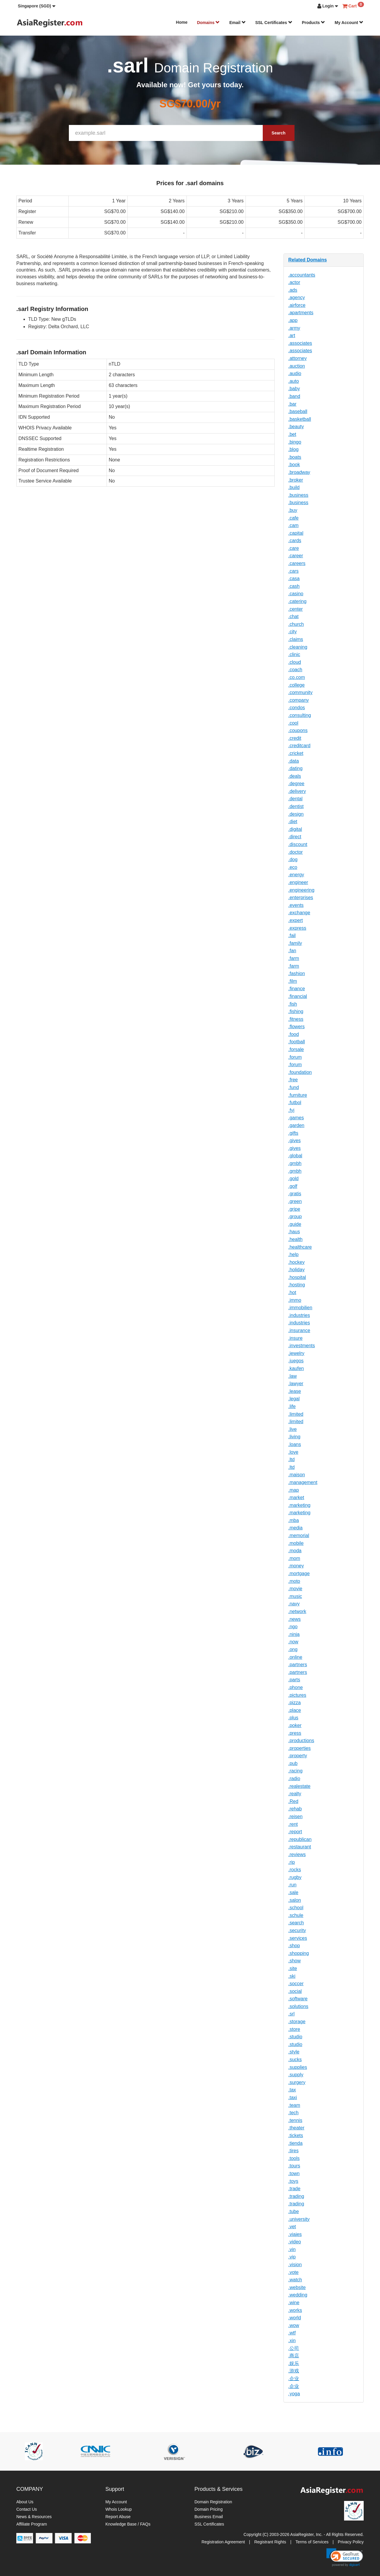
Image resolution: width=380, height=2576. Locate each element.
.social (295, 1991)
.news (294, 1619)
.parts (294, 1679)
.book (294, 464)
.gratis (294, 1193)
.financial (297, 996)
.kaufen (296, 1368)
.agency (296, 297)
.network (297, 1611)
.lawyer (295, 1383)
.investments (301, 1345)
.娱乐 (293, 2363)
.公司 (293, 2348)
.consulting (299, 715)
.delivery (297, 791)
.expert (295, 920)
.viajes (295, 2234)
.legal (294, 1398)
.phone (295, 1687)
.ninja (294, 1634)
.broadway (299, 472)
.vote (293, 2272)
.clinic (294, 654)
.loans (294, 1444)
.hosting (296, 1284)
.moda (294, 1550)
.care (293, 548)
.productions (301, 1740)
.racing (295, 1770)
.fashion (296, 973)
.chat (293, 616)
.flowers (296, 1026)
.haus (294, 1231)
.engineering (301, 890)
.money (296, 1565)
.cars (293, 571)
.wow (293, 2325)
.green (295, 1201)
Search (279, 133)
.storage (296, 2021)
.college (296, 685)
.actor (294, 282)
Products (313, 22)
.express (297, 928)
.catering (297, 601)
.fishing (295, 1011)
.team (294, 2105)
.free (293, 1079)
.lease (294, 1391)
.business (298, 495)
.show (294, 1960)
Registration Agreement (223, 2542)
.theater (296, 2127)
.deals (294, 776)
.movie (295, 1588)
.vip (292, 2256)
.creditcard (299, 745)
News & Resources (34, 2516)
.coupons (298, 730)
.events (296, 905)
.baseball (297, 411)
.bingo (294, 442)
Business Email (208, 2516)
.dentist (296, 806)
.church (296, 624)
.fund (293, 1087)
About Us (25, 2501)
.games (296, 1117)
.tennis (295, 2120)
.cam (293, 525)
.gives (294, 1140)
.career (295, 555)
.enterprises (300, 897)
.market (296, 1497)
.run (292, 1884)
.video (294, 2241)
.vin (292, 2249)
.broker (295, 479)
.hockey (296, 1262)
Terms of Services (311, 2542)
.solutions (298, 2006)
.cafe (293, 517)
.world (294, 2317)
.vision (295, 2264)
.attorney (297, 358)
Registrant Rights (270, 2542)
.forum (295, 1057)
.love (293, 1452)
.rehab (295, 1808)
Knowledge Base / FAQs (128, 2524)
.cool (293, 723)
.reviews (297, 1854)
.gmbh (294, 1163)
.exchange (299, 912)
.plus (293, 1717)
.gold (293, 1178)
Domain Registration (213, 2501)
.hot (292, 1292)
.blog (293, 449)
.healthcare (300, 1247)
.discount (297, 844)
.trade (294, 2188)
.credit (294, 738)
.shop (294, 1945)
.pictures (297, 1695)
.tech (293, 2112)
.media (295, 1527)
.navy (294, 1603)
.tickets (295, 2135)
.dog (292, 859)
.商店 (293, 2355)
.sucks (295, 2059)
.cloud (294, 662)
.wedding (297, 2294)
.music (295, 1596)
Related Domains (307, 259)
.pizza (294, 1702)
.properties (299, 1748)
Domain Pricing (208, 2509)
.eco (292, 867)
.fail (292, 935)
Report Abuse (118, 2516)
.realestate (299, 1786)
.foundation (300, 1072)
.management (302, 1482)
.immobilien (300, 1307)
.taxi (292, 2097)
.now (293, 1641)
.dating (295, 768)
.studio (295, 2036)
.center (295, 609)
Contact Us (26, 2509)
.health (295, 1239)
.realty (294, 1793)
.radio (294, 1778)
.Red (293, 1801)
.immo (294, 1300)
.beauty (296, 426)
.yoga (294, 2393)
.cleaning (297, 647)
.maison (296, 1474)
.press (294, 1733)
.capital (295, 533)
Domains (208, 22)
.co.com (296, 677)
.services (297, 1938)
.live (292, 1429)
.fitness (295, 1019)
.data (293, 761)
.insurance (299, 1330)
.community (300, 692)
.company (298, 700)
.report (295, 1831)
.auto (293, 381)
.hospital (297, 1277)
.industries (299, 1315)
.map (293, 1490)
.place (294, 1710)
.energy (296, 874)
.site (292, 1968)
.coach (295, 669)
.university (299, 2219)
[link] (345, 2557)
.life (292, 1406)
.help (293, 1254)
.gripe (294, 1209)
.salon (294, 1900)
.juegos (296, 1360)
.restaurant (299, 1846)
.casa (294, 578)
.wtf (292, 2332)
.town (294, 2173)
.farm (293, 958)
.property (297, 1755)
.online (295, 1657)
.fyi (291, 1110)
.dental (295, 798)
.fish (292, 1004)
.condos (296, 707)
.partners (297, 1664)
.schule (295, 1915)
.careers (296, 563)
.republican (299, 1839)
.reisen (295, 1816)
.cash (294, 586)
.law (292, 1376)
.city (292, 631)
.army (294, 328)
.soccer (296, 1983)
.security (297, 1930)
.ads (292, 290)
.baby (294, 388)
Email (237, 22)
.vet (292, 2226)
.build (294, 487)
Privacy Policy (351, 2542)
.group (295, 1216)
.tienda (295, 2143)
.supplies (297, 2067)
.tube (293, 2211)
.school (295, 1907)
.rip (291, 1862)
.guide (294, 1224)
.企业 (293, 2378)
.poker (294, 1725)
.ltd (291, 1459)
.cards (294, 540)
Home (182, 22)
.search (296, 1922)
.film (292, 981)
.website (297, 2287)
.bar (292, 404)
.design (296, 814)
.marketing (299, 1505)
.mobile (296, 1543)
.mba (293, 1520)
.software (298, 1998)
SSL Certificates (273, 22)
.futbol (294, 1102)
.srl (291, 2013)
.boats (294, 457)
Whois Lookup (118, 2509)
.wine (293, 2302)
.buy (292, 510)
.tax (292, 2089)
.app (292, 320)
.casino (295, 593)
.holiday (296, 1269)
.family (295, 943)
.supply (295, 2074)
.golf (292, 1186)
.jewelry (296, 1353)
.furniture (297, 1095)
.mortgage (299, 1573)
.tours (294, 2165)
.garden (296, 1125)
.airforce (296, 305)
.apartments (300, 312)
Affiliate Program (31, 2524)
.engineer (298, 882)
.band (294, 396)
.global (295, 1155)
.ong (292, 1649)
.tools (294, 2158)
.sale (293, 1892)
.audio (294, 373)
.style (293, 2051)
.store (294, 2029)
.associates (300, 343)
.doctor (295, 852)
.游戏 (293, 2370)
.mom (294, 1558)
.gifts (293, 1133)
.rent (293, 1824)
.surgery (296, 2082)
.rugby (294, 1877)
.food (293, 1034)
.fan (292, 950)
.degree (296, 783)
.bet (292, 434)
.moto (294, 1581)
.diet (292, 821)
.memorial (298, 1535)
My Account (349, 22)
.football (296, 1041)
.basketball (299, 419)
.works (295, 2310)
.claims (295, 639)
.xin (292, 2340)
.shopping (298, 1953)
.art (291, 335)
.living (294, 1436)
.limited (295, 1414)
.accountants (301, 274)
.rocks (294, 1869)
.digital (295, 829)
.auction (296, 366)
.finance (296, 988)
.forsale (296, 1049)
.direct (294, 836)
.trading (296, 2196)
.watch (295, 2279)
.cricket (295, 753)
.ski (291, 1976)
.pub (292, 1763)
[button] (37, 6)
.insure (295, 1338)
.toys (293, 2181)
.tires (293, 2150)
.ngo (292, 1626)
